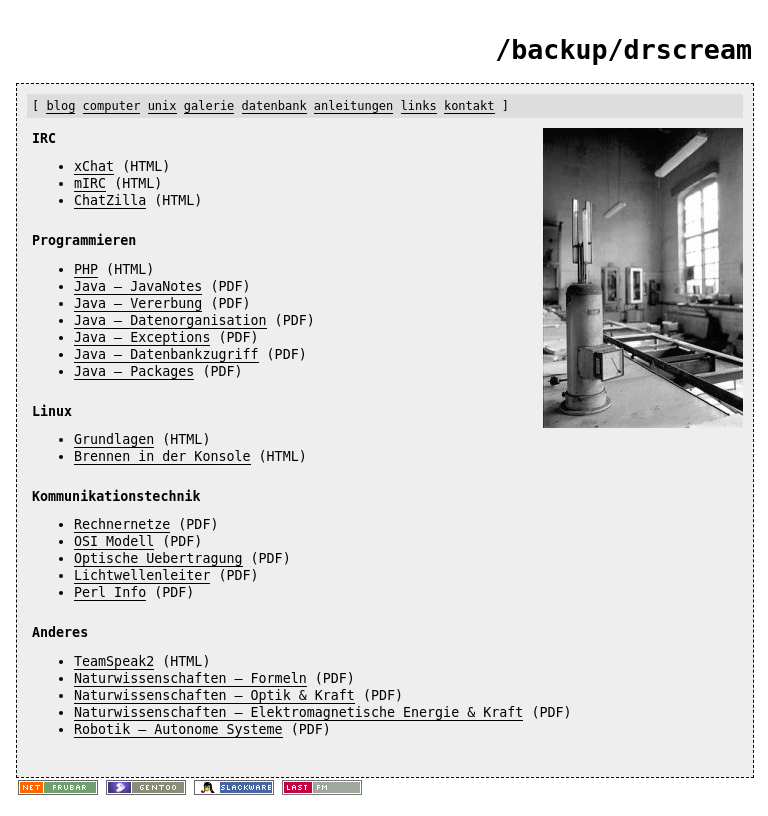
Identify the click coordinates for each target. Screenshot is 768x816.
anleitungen (353, 106)
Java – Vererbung (138, 303)
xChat (94, 166)
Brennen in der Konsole (162, 456)
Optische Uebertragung (158, 558)
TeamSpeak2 (114, 661)
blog (60, 106)
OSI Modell (114, 541)
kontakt (469, 106)
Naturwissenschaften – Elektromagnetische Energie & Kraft (298, 712)
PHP (86, 269)
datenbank (274, 106)
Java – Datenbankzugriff (166, 354)
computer (112, 106)
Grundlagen (114, 439)
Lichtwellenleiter (142, 575)
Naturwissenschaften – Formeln (190, 678)
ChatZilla (110, 200)
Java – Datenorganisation (170, 320)
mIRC (90, 183)
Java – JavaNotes (138, 286)
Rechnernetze (122, 524)
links (419, 106)
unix (162, 106)
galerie (209, 106)
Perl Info (110, 592)
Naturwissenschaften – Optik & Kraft (214, 695)
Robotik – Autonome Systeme (178, 729)
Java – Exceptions (142, 337)
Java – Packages (134, 371)
